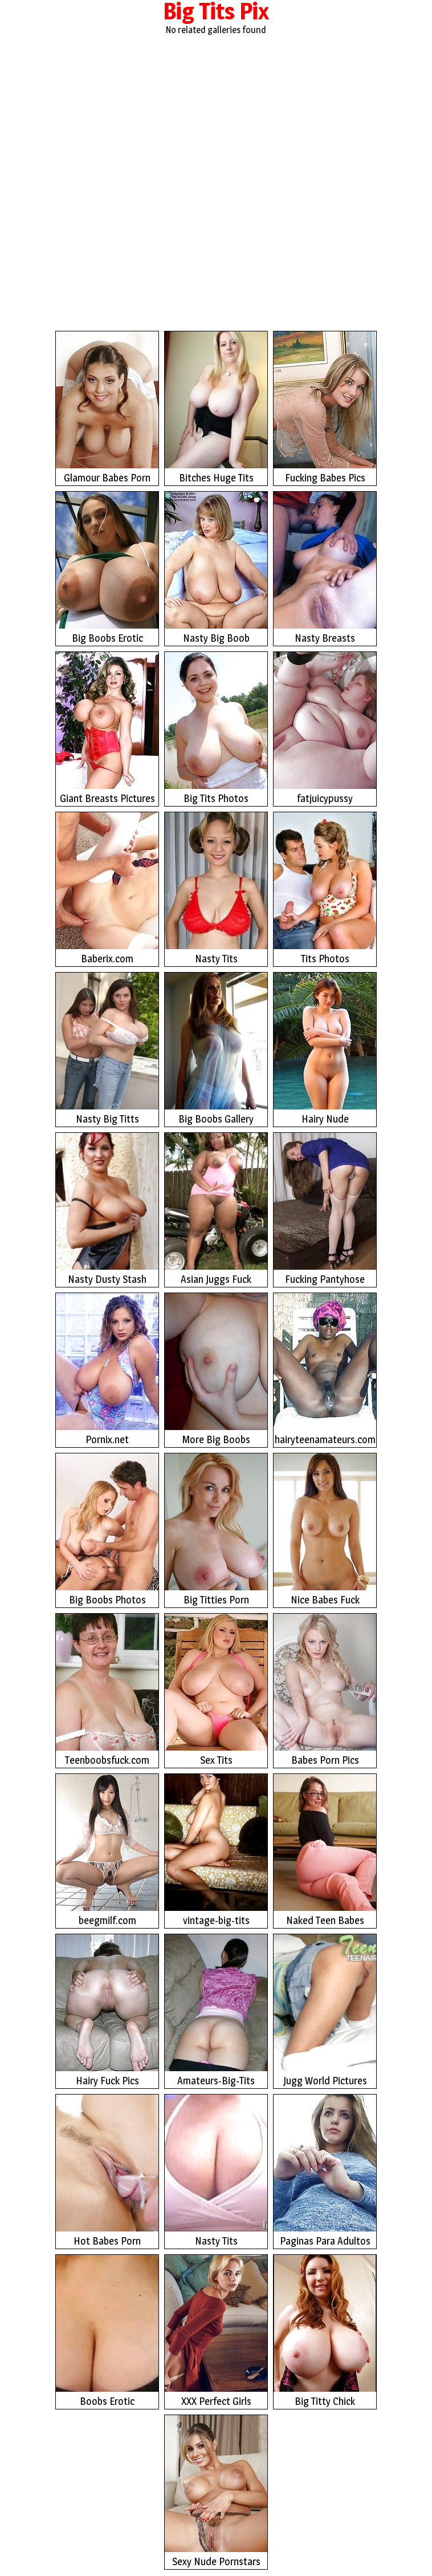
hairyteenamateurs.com (325, 1369)
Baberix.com (107, 888)
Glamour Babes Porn (107, 407)
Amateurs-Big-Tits (216, 2010)
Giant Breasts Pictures (107, 728)
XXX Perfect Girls (216, 2331)
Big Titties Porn (216, 1529)
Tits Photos (325, 888)
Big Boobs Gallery (216, 1049)
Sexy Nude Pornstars (216, 2491)
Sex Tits (216, 1690)
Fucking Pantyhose (325, 1209)
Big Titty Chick (325, 2331)
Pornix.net (107, 1369)
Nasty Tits (216, 888)
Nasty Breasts (325, 568)
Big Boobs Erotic (107, 568)
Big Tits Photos (216, 728)
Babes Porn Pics (325, 1690)
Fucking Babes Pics (325, 407)
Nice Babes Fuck (325, 1529)
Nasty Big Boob (216, 568)
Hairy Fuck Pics (107, 2010)
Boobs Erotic (107, 2331)
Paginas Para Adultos (325, 2171)
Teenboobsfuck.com (107, 1690)
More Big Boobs (216, 1369)
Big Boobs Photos (107, 1529)
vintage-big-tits (216, 1850)
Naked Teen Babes (325, 1850)
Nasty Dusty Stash (107, 1209)
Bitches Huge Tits (216, 407)
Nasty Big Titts (107, 1049)
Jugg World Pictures (325, 2010)
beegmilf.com (107, 1850)
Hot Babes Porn (107, 2171)
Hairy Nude (325, 1049)
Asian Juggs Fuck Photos (216, 1210)
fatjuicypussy (325, 728)
